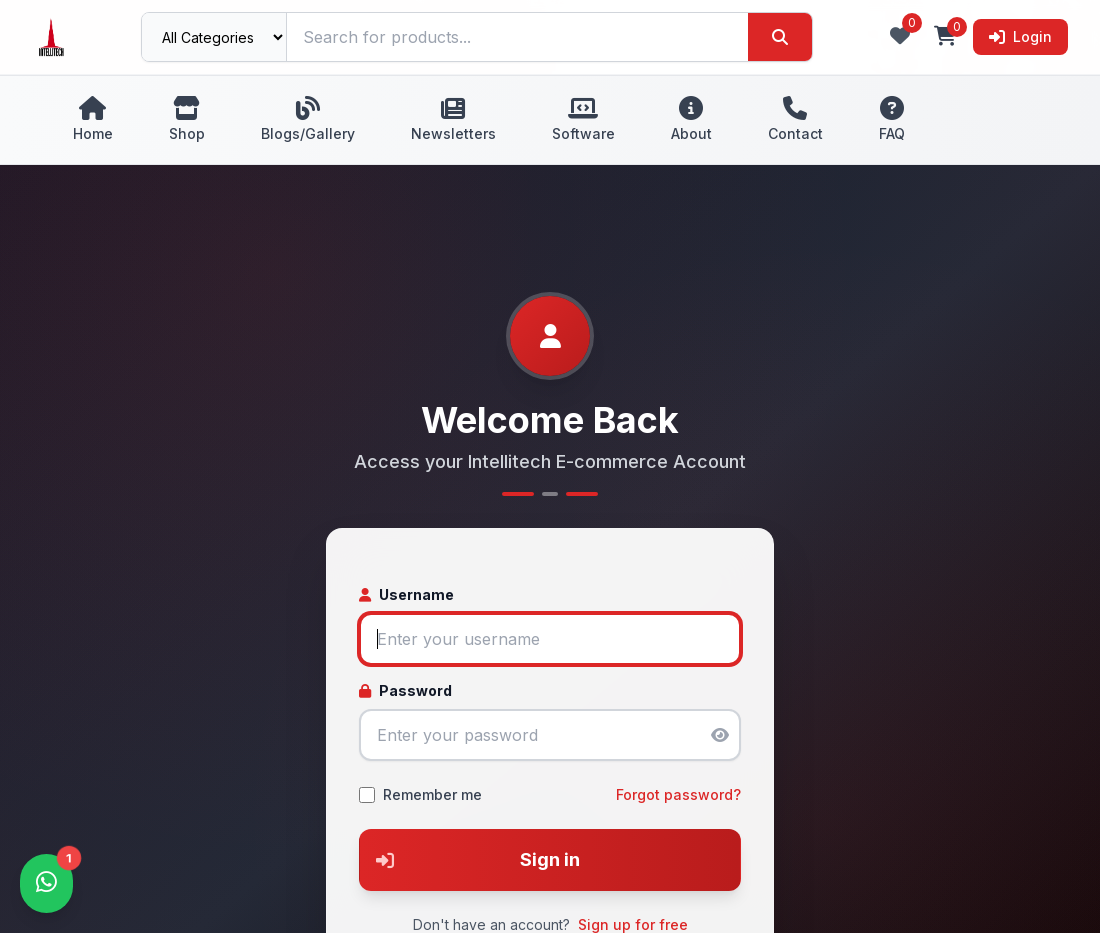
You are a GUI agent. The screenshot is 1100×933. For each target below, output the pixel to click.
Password (405, 690)
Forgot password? (678, 794)
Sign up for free (633, 924)
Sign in (470, 860)
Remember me (432, 794)
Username (406, 594)
